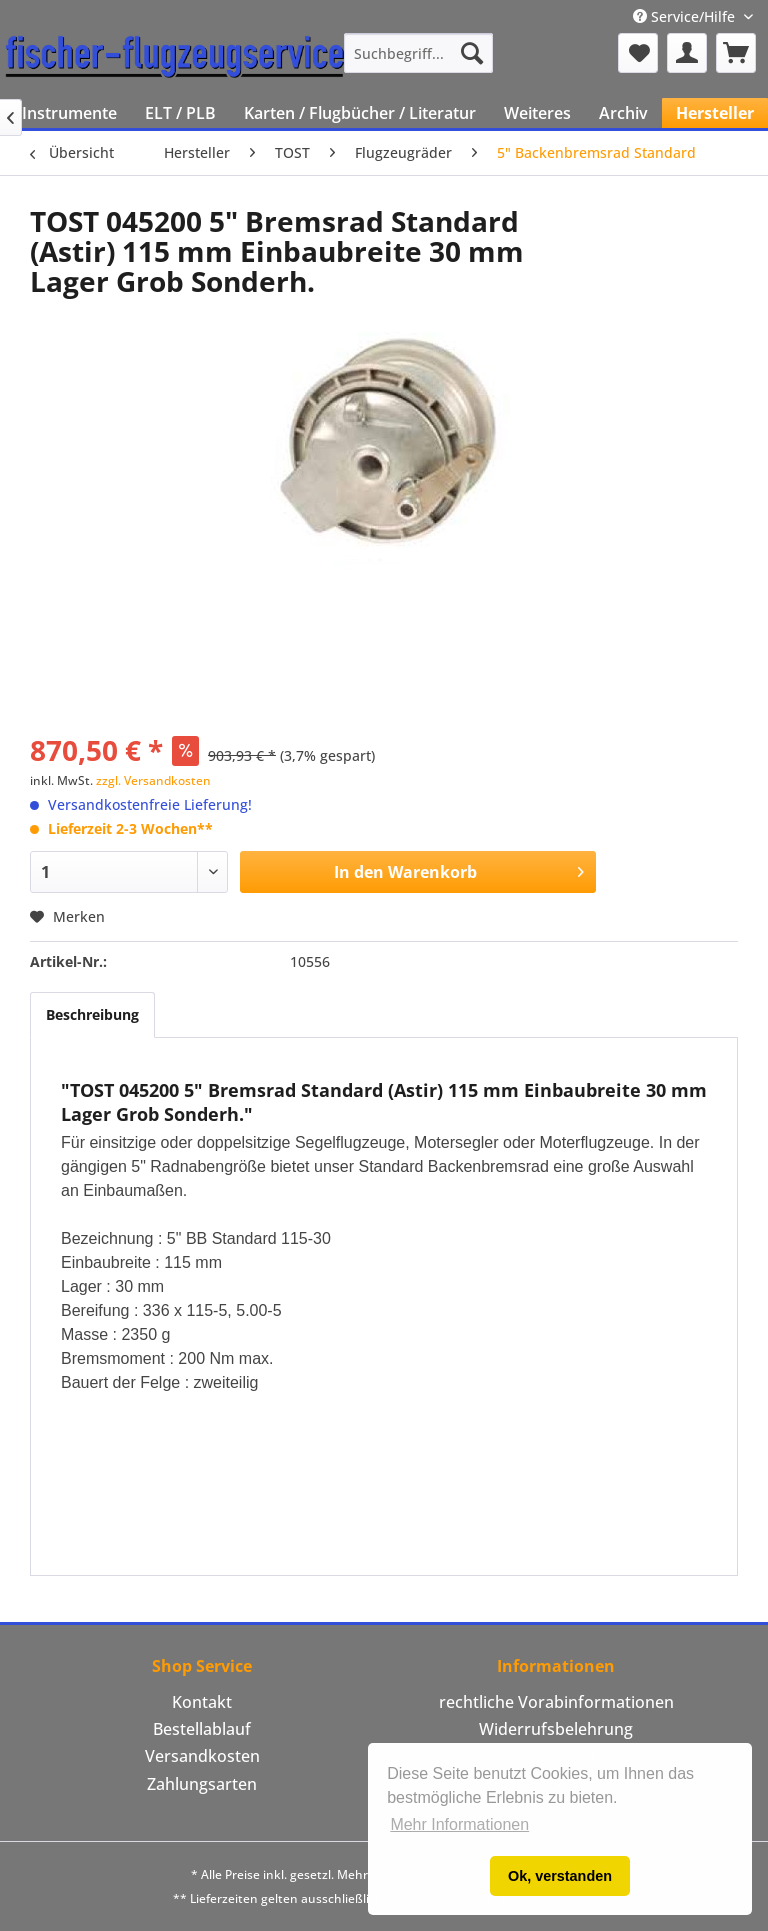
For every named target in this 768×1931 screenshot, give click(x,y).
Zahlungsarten (202, 1784)
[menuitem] (419, 53)
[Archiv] (623, 113)
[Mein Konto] (687, 53)
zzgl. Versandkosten (153, 780)
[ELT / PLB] (180, 113)
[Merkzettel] (638, 53)
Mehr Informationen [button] (459, 1824)
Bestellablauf (202, 1729)
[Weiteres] (537, 113)
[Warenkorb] (736, 53)
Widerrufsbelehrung (556, 1729)
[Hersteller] (715, 113)
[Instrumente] (69, 113)
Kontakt (202, 1702)
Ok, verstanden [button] (560, 1876)
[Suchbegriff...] (419, 53)
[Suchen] (472, 53)
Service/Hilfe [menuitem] (686, 16)
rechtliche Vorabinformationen (556, 1702)
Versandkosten (202, 1756)
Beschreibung (92, 1014)
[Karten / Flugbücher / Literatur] (360, 113)
